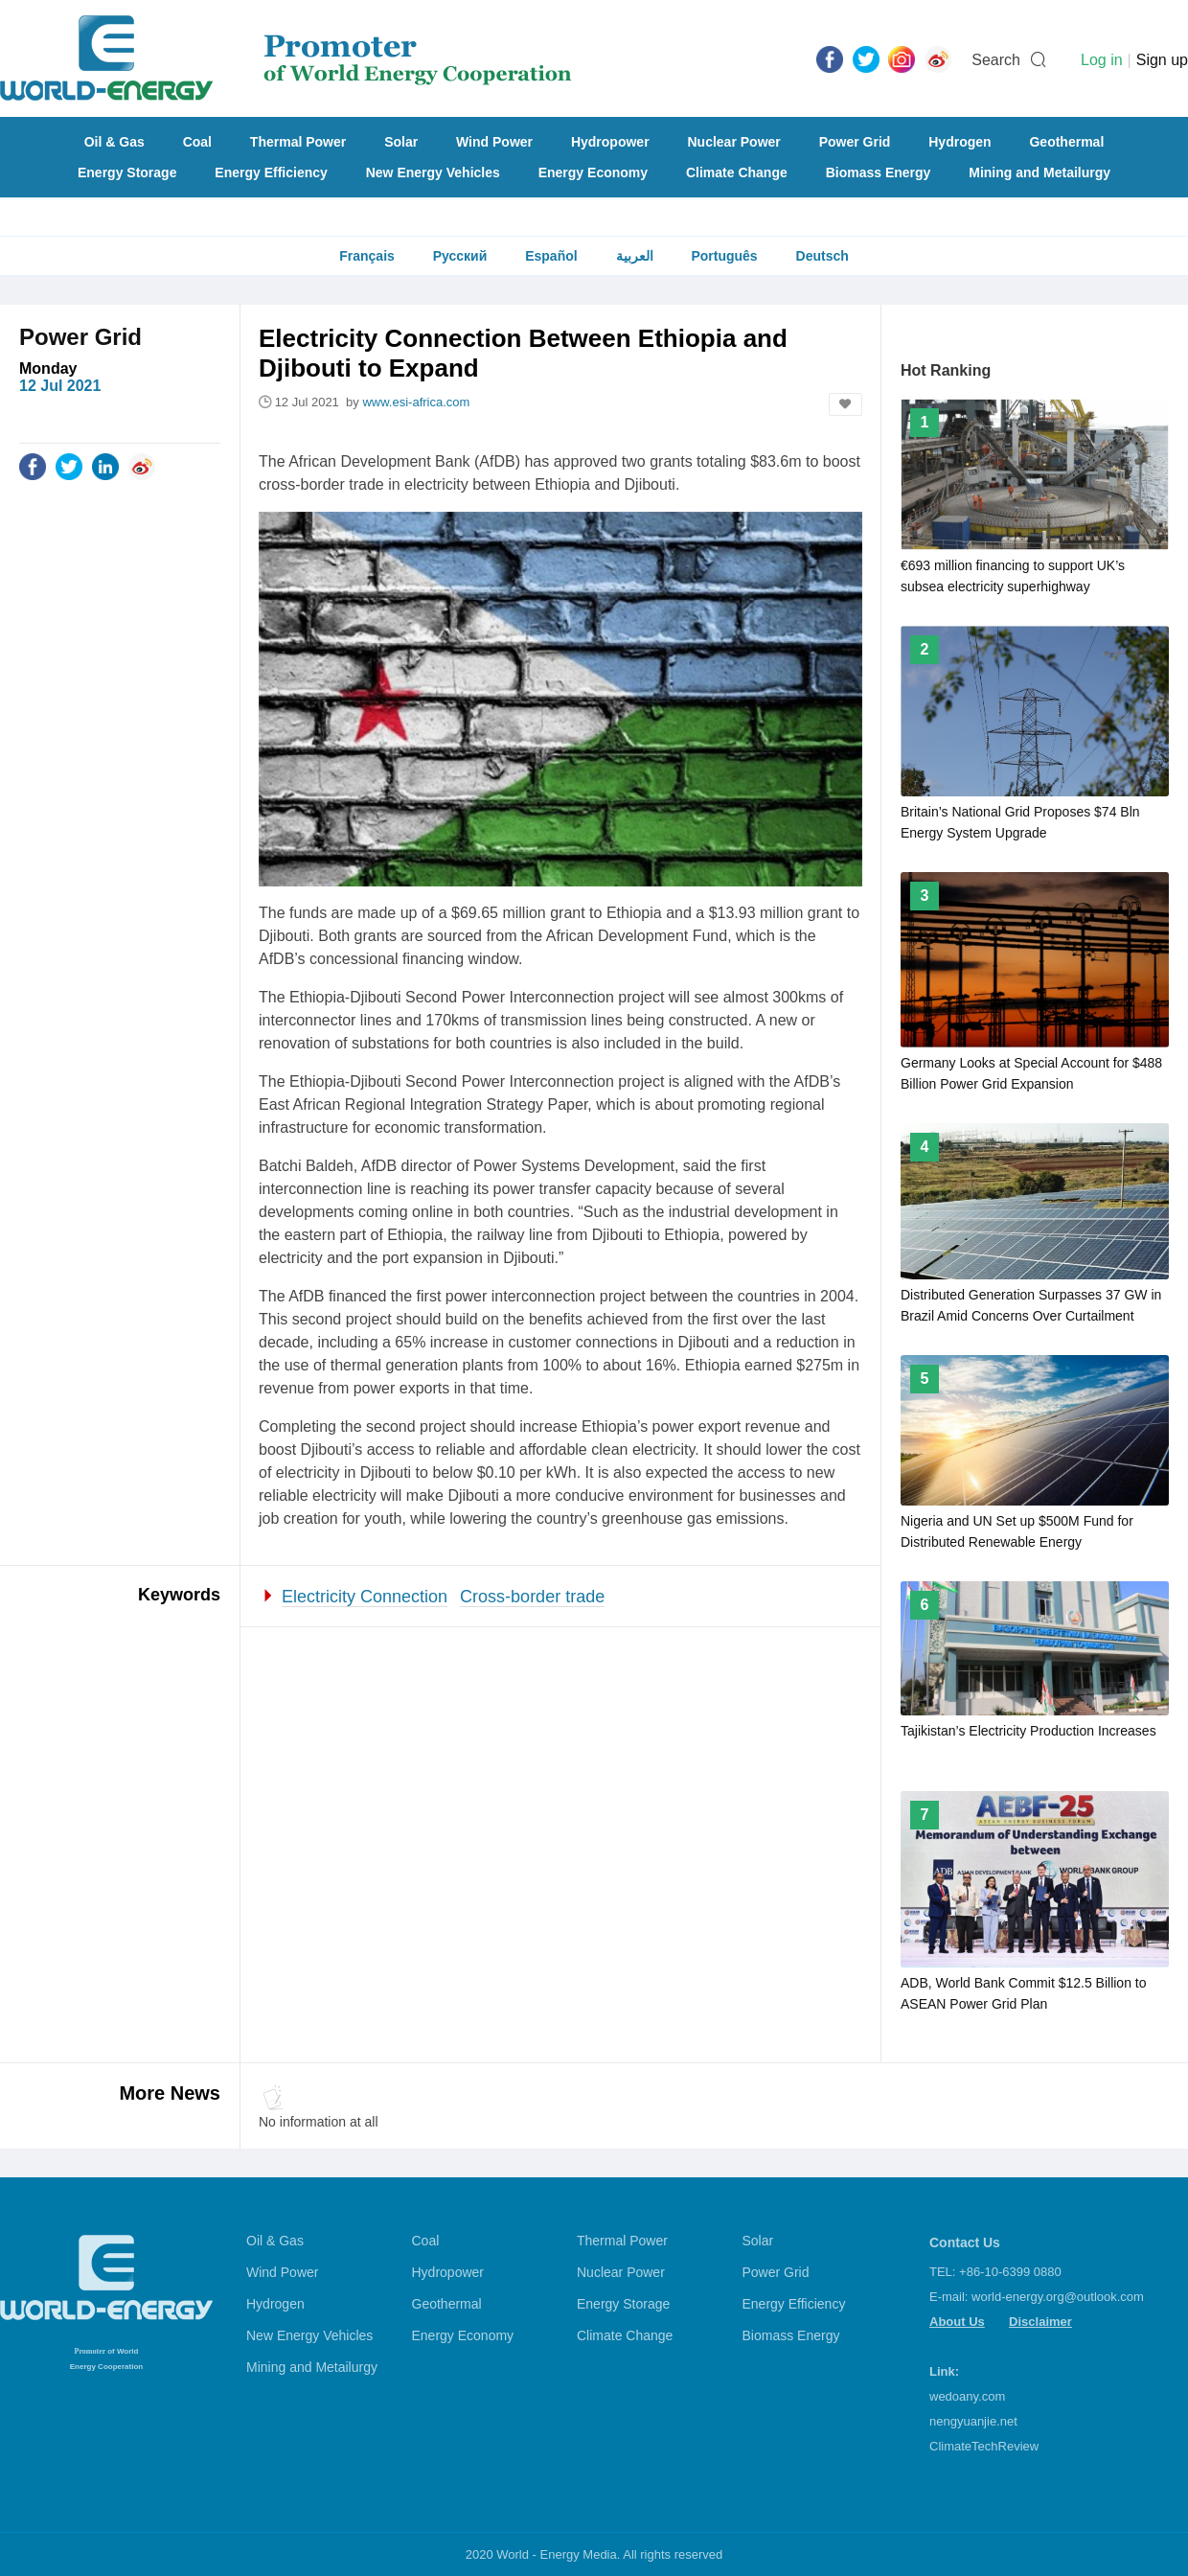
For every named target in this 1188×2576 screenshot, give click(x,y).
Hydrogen (959, 142)
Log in (1102, 60)
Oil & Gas (114, 142)
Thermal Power (298, 142)
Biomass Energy (878, 172)
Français (367, 256)
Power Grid (855, 142)
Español (551, 256)
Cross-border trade (532, 1596)
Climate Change (737, 172)
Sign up (1162, 60)
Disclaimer (1040, 2321)
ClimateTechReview (984, 2446)
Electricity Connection (364, 1596)
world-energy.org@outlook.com (1057, 2296)
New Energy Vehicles (433, 172)
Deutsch (822, 256)
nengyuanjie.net (973, 2421)
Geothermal (1066, 142)
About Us (957, 2321)
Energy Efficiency (271, 172)
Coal (197, 142)
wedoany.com (967, 2396)
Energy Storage (127, 172)
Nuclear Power (734, 142)
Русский (460, 256)
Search (995, 60)
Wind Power (494, 142)
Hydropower (610, 142)
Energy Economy (593, 172)
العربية (634, 256)
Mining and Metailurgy (1039, 172)
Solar (401, 142)
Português (724, 256)
